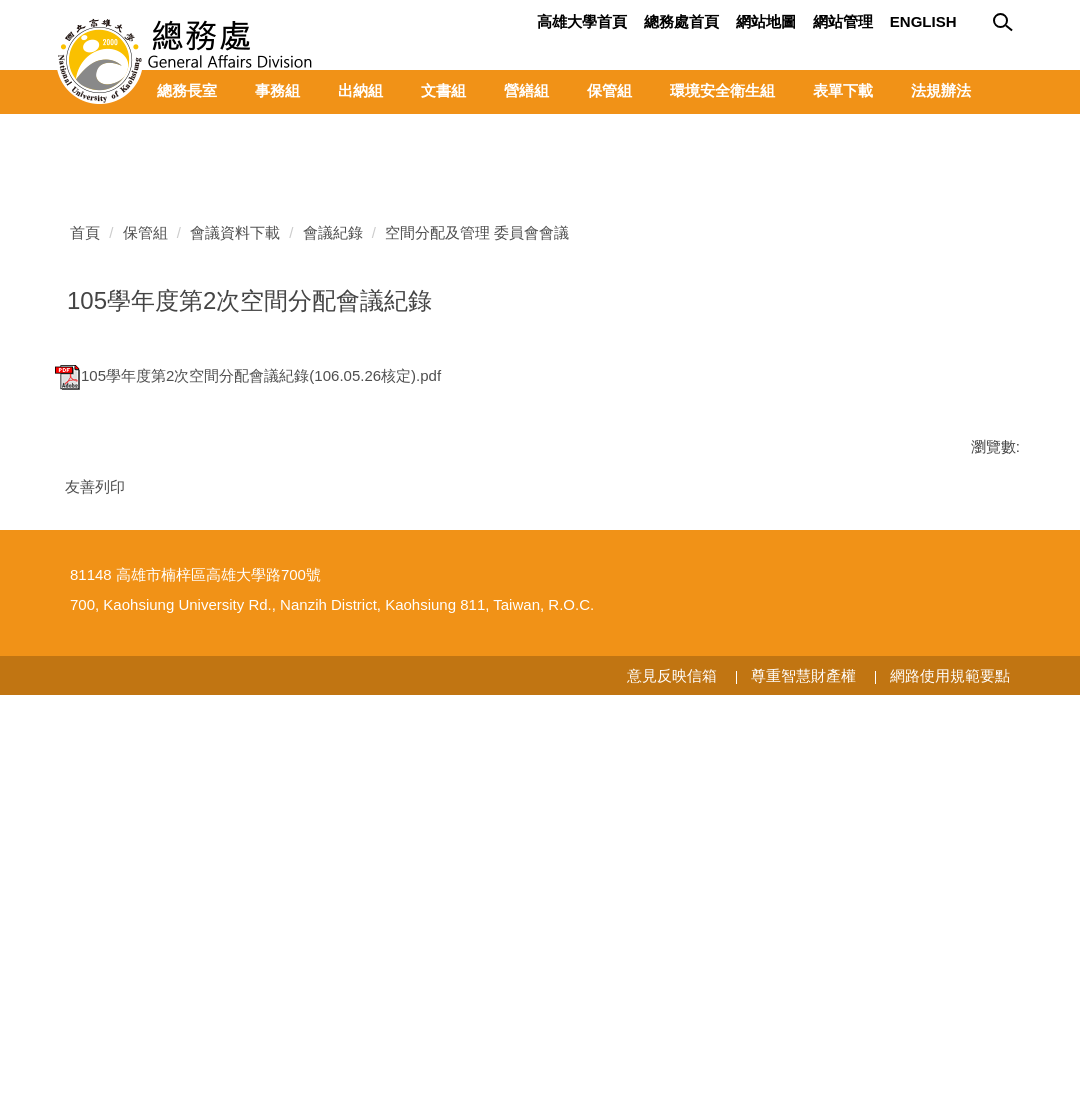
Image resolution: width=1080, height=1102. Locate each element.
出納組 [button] (360, 90)
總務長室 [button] (187, 90)
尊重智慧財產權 (803, 1081)
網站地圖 (766, 21)
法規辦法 (941, 90)
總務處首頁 (681, 21)
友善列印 (95, 835)
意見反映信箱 (672, 1081)
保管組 (145, 581)
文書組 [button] (443, 90)
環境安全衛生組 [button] (722, 90)
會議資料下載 (235, 581)
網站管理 (843, 21)
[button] (70, 129)
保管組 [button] (609, 90)
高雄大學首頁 (582, 21)
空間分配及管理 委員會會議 (477, 581)
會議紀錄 (333, 581)
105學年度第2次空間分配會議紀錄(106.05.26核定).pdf (248, 724)
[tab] (970, 461)
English (923, 21)
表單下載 (843, 90)
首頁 (85, 581)
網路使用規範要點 (950, 1081)
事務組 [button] (277, 90)
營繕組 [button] (526, 90)
